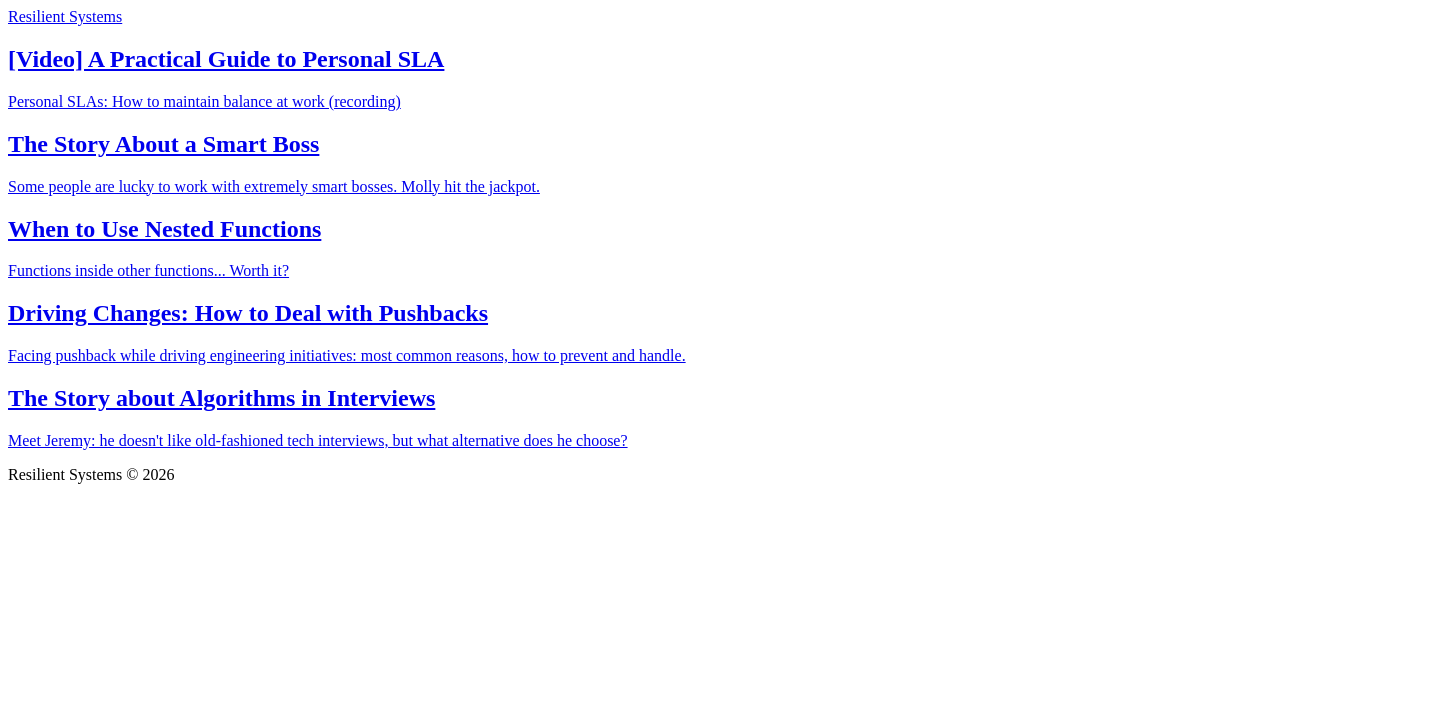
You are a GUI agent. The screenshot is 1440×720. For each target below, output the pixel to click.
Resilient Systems (65, 16)
